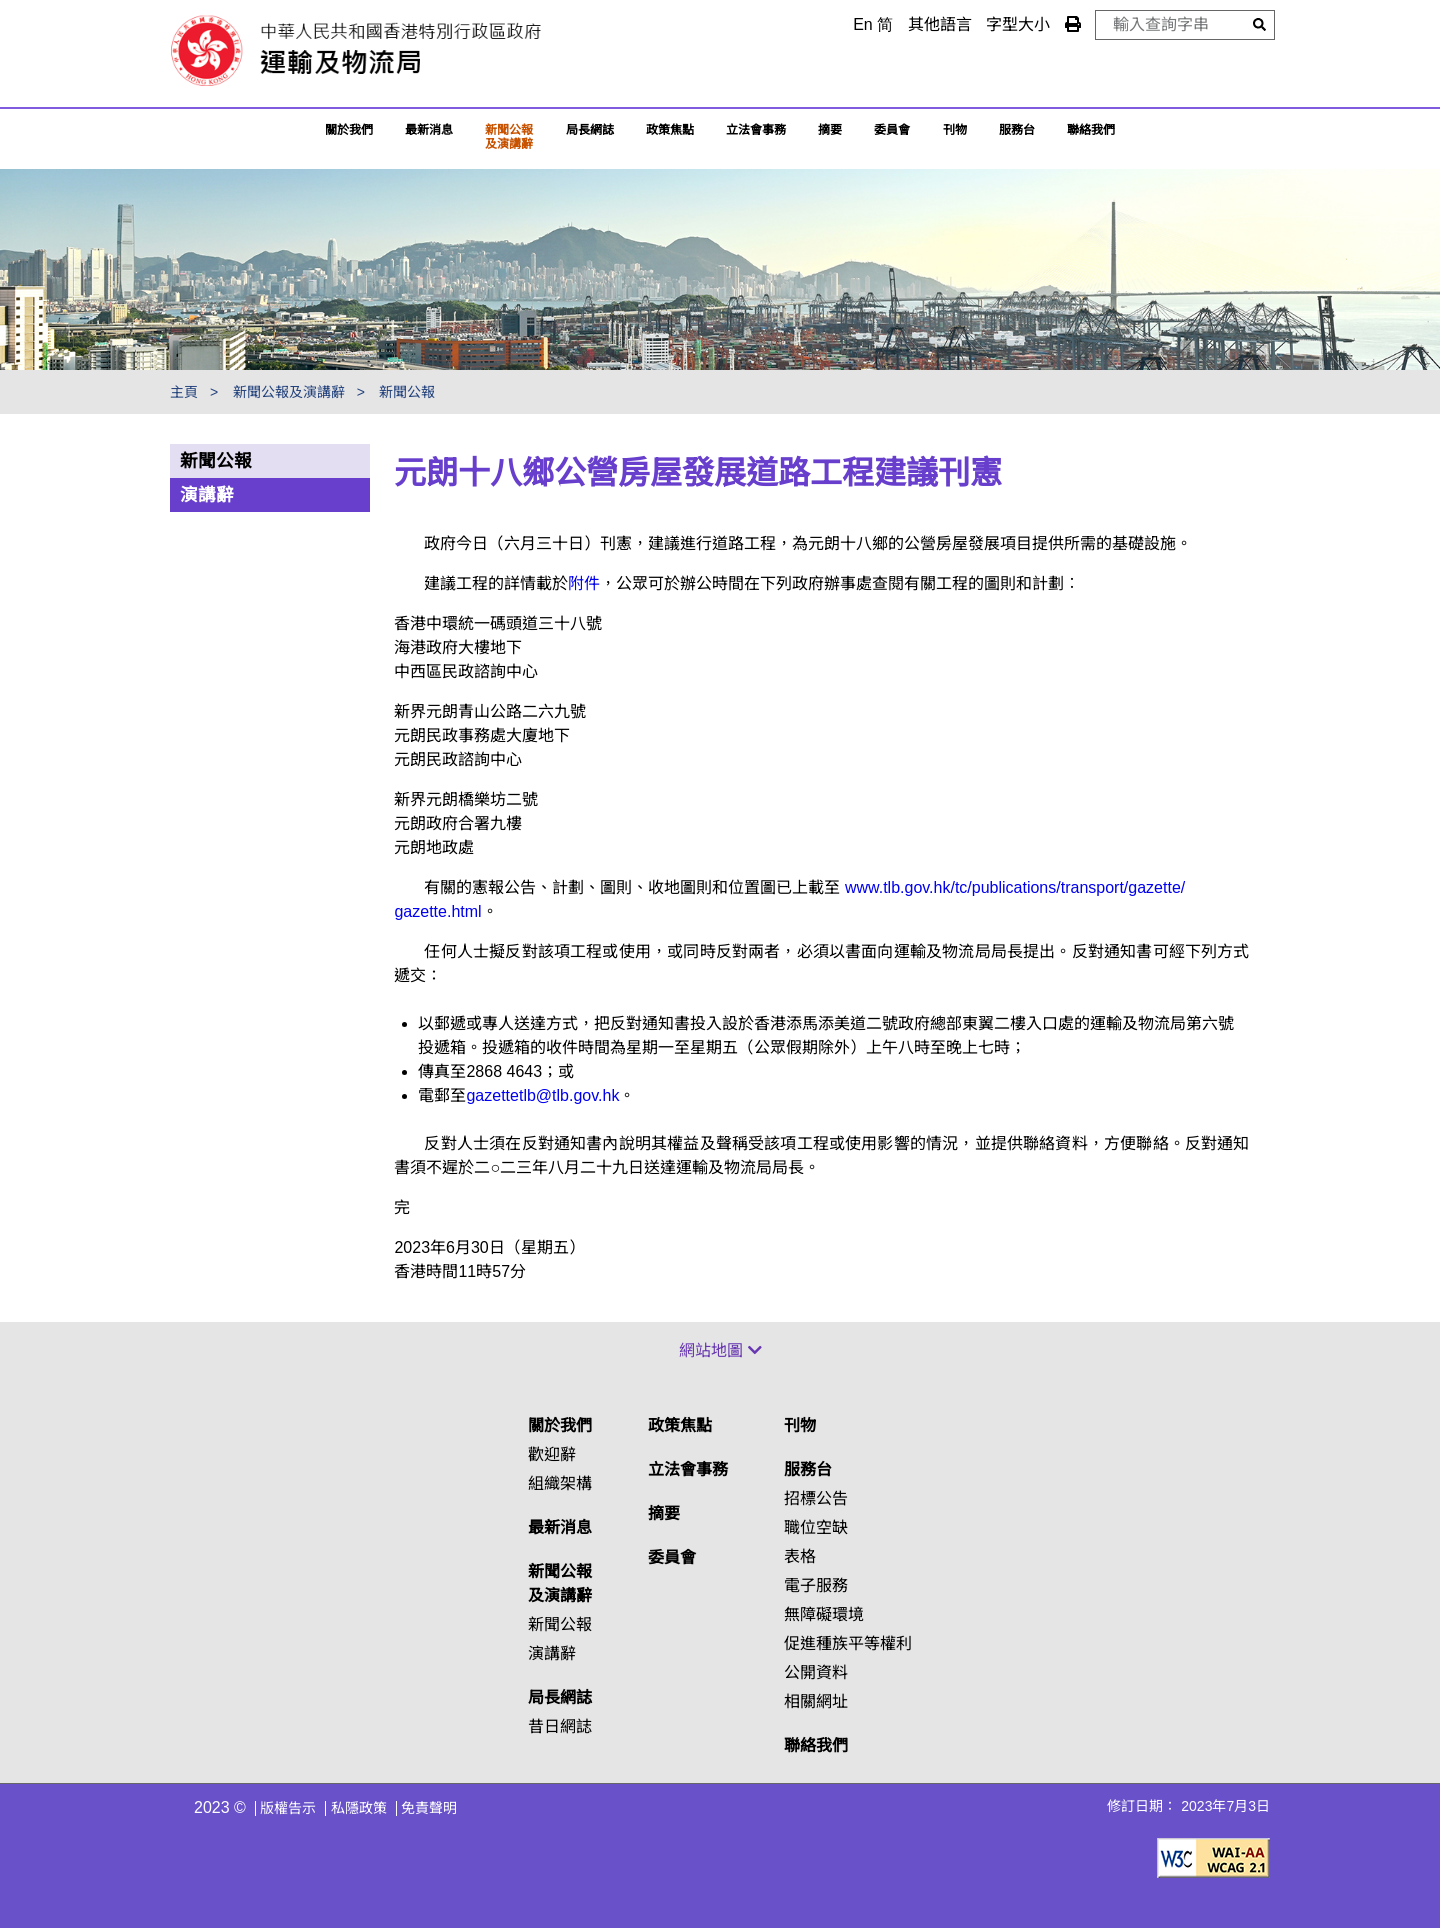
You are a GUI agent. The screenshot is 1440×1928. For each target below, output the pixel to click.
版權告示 (288, 1808)
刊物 (955, 130)
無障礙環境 (824, 1614)
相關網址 (816, 1701)
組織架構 (560, 1483)
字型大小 (1018, 24)
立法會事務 (756, 130)
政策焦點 (670, 130)
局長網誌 (560, 1697)
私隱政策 (359, 1808)
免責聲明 (429, 1808)
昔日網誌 (560, 1726)
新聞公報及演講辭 (509, 137)
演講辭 (207, 495)
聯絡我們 (816, 1745)
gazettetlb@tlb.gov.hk (542, 1095)
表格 (800, 1556)
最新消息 (429, 130)
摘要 (830, 130)
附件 (584, 583)
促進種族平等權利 (848, 1643)
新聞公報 (407, 392)
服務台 (1017, 130)
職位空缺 (816, 1527)
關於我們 (349, 130)
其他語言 (940, 24)
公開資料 (816, 1672)
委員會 (892, 130)
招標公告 (816, 1498)
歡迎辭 (552, 1454)
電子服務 (816, 1585)
